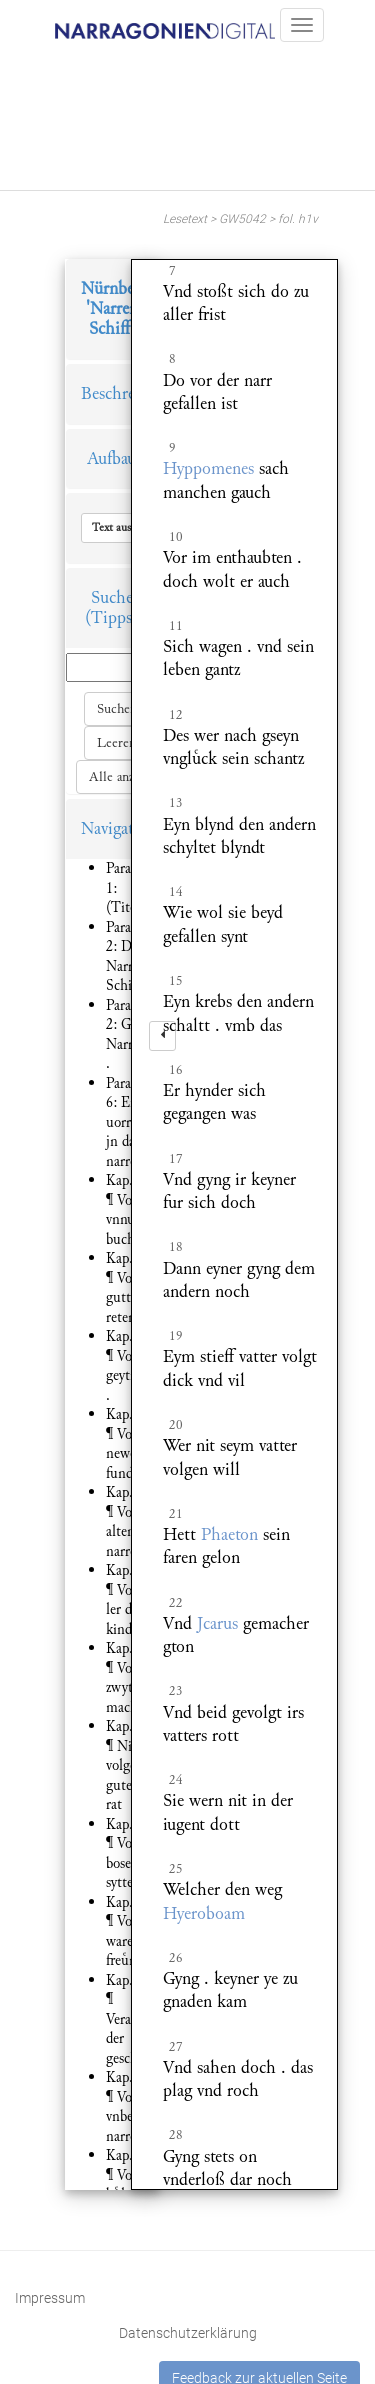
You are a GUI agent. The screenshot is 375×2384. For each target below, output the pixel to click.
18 (176, 1247)
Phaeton (229, 1534)
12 (176, 715)
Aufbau (111, 458)
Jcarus (217, 1623)
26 (176, 1958)
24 (176, 1780)
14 (176, 892)
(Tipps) (111, 617)
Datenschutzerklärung (188, 2333)
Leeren (116, 743)
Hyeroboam (204, 1913)
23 (176, 1691)
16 (176, 1070)
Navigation (119, 828)
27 (176, 2047)
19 (176, 1336)
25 (176, 1869)
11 (176, 626)
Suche (112, 597)
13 (176, 803)
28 (176, 2135)
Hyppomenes (208, 468)
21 (176, 1514)
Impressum (50, 2298)
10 (176, 537)
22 (176, 1603)
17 (176, 1159)
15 (176, 981)
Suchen (117, 709)
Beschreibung (128, 393)
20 (176, 1425)
